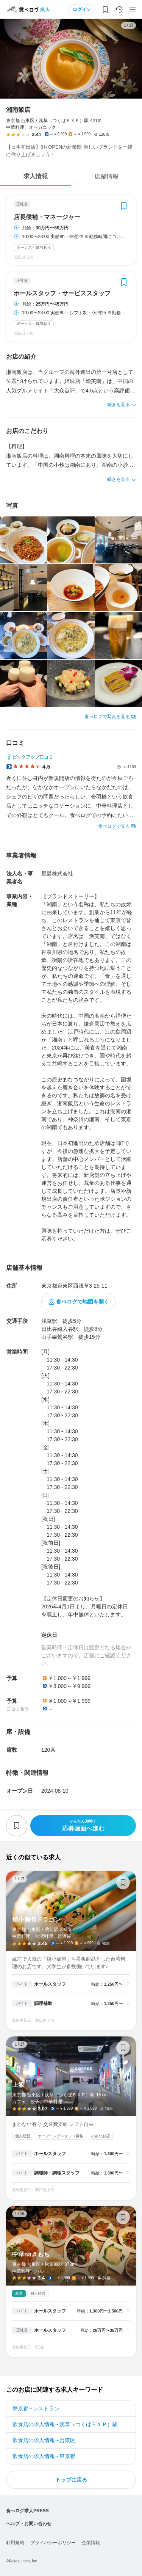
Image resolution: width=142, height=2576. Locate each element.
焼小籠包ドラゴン (71, 1950)
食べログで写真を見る (107, 716)
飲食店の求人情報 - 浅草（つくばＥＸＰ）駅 (65, 2424)
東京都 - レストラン (35, 2408)
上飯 (71, 2118)
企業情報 (91, 2542)
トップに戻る (71, 2480)
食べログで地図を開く (82, 1302)
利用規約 (15, 2542)
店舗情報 (106, 176)
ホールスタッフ (50, 1984)
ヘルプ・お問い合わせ (28, 2523)
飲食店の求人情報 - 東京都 (43, 2456)
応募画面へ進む (83, 1825)
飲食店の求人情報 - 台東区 (43, 2440)
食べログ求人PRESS (27, 2510)
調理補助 (43, 2003)
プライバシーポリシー (53, 2542)
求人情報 (35, 176)
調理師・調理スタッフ (57, 2173)
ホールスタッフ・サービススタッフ (62, 293)
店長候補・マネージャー (47, 217)
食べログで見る (114, 826)
